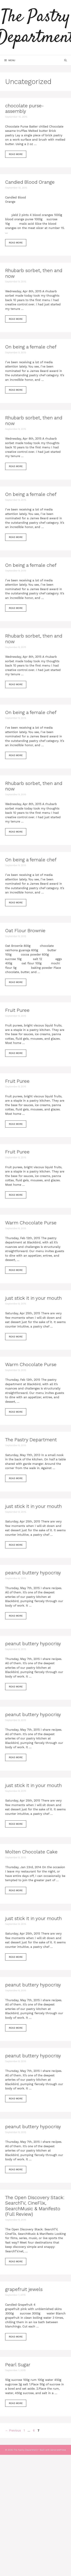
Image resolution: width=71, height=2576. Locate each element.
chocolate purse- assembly (24, 108)
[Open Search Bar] (65, 60)
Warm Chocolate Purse (30, 1223)
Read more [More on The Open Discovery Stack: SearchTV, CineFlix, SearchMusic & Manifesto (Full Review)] (16, 2340)
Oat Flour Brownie (25, 930)
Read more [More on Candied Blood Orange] (16, 247)
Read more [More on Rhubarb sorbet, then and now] (16, 323)
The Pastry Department (31, 1439)
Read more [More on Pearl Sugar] (16, 2520)
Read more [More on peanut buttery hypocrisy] (16, 1616)
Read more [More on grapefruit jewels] (16, 2434)
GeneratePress (58, 2450)
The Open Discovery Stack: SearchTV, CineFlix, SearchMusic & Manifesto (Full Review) (34, 2285)
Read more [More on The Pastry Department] (16, 1478)
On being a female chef (30, 347)
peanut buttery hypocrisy (33, 1573)
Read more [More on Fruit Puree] (16, 1053)
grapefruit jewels (23, 2386)
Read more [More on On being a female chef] (16, 390)
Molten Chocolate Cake (31, 1862)
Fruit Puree (17, 1010)
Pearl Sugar (17, 2481)
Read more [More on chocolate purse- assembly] (16, 154)
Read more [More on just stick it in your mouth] (16, 1336)
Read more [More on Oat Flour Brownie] (16, 982)
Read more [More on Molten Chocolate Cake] (16, 1901)
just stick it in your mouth (33, 1298)
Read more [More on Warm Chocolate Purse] (16, 1270)
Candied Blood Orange (30, 186)
